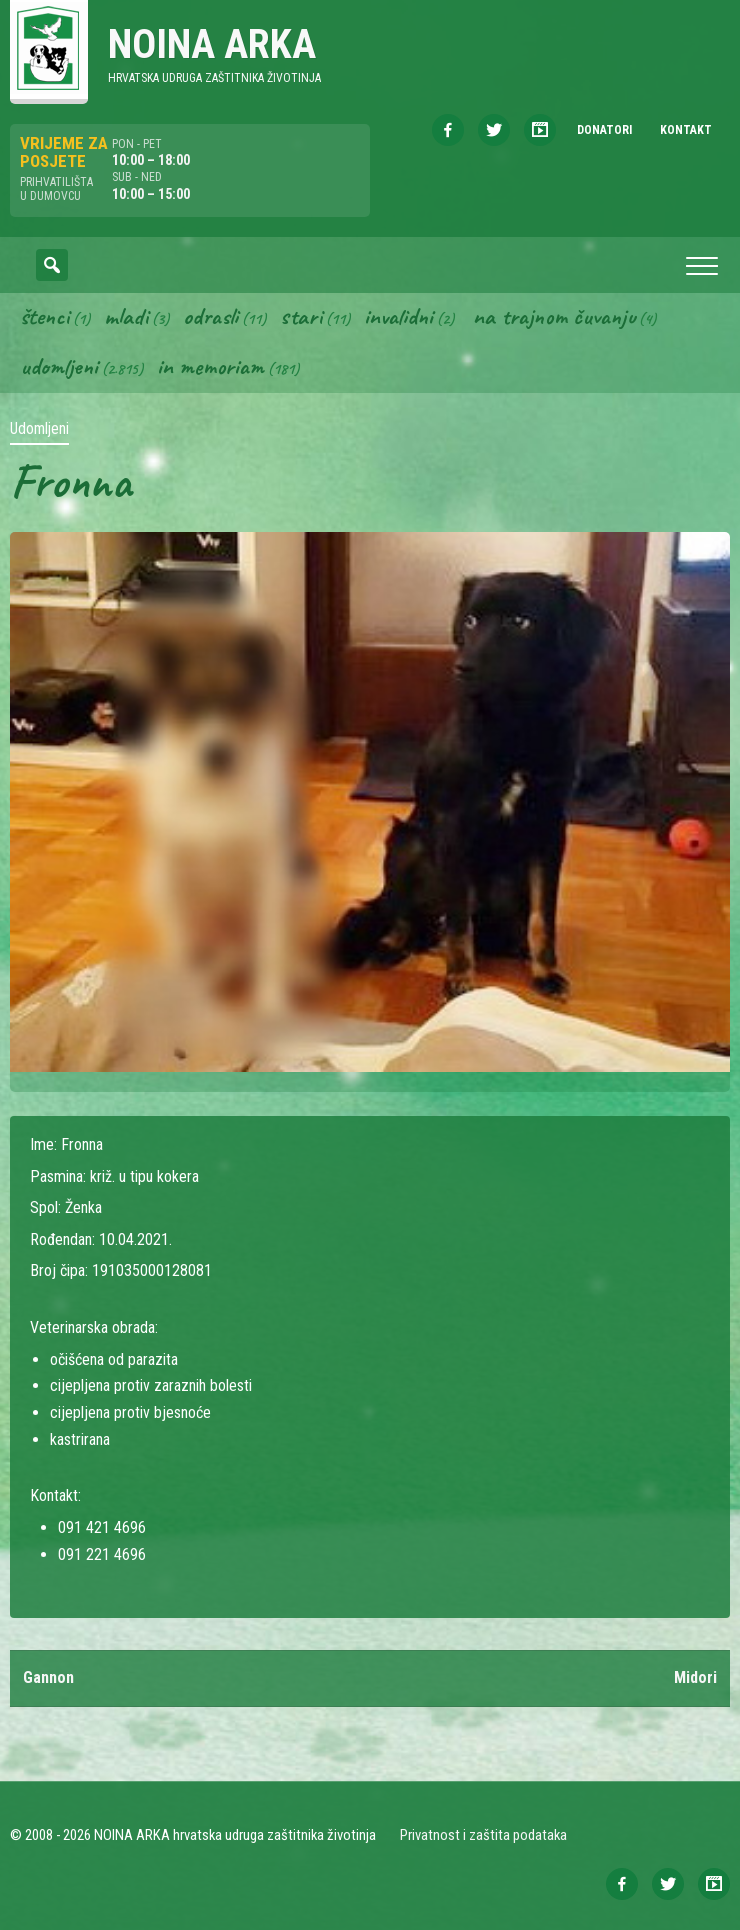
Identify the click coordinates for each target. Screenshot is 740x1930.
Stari (301, 316)
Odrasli (210, 316)
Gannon (48, 1677)
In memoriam (210, 366)
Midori (695, 1677)
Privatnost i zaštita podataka (483, 1835)
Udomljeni (59, 366)
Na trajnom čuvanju (554, 316)
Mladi (126, 316)
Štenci (44, 316)
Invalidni (398, 316)
